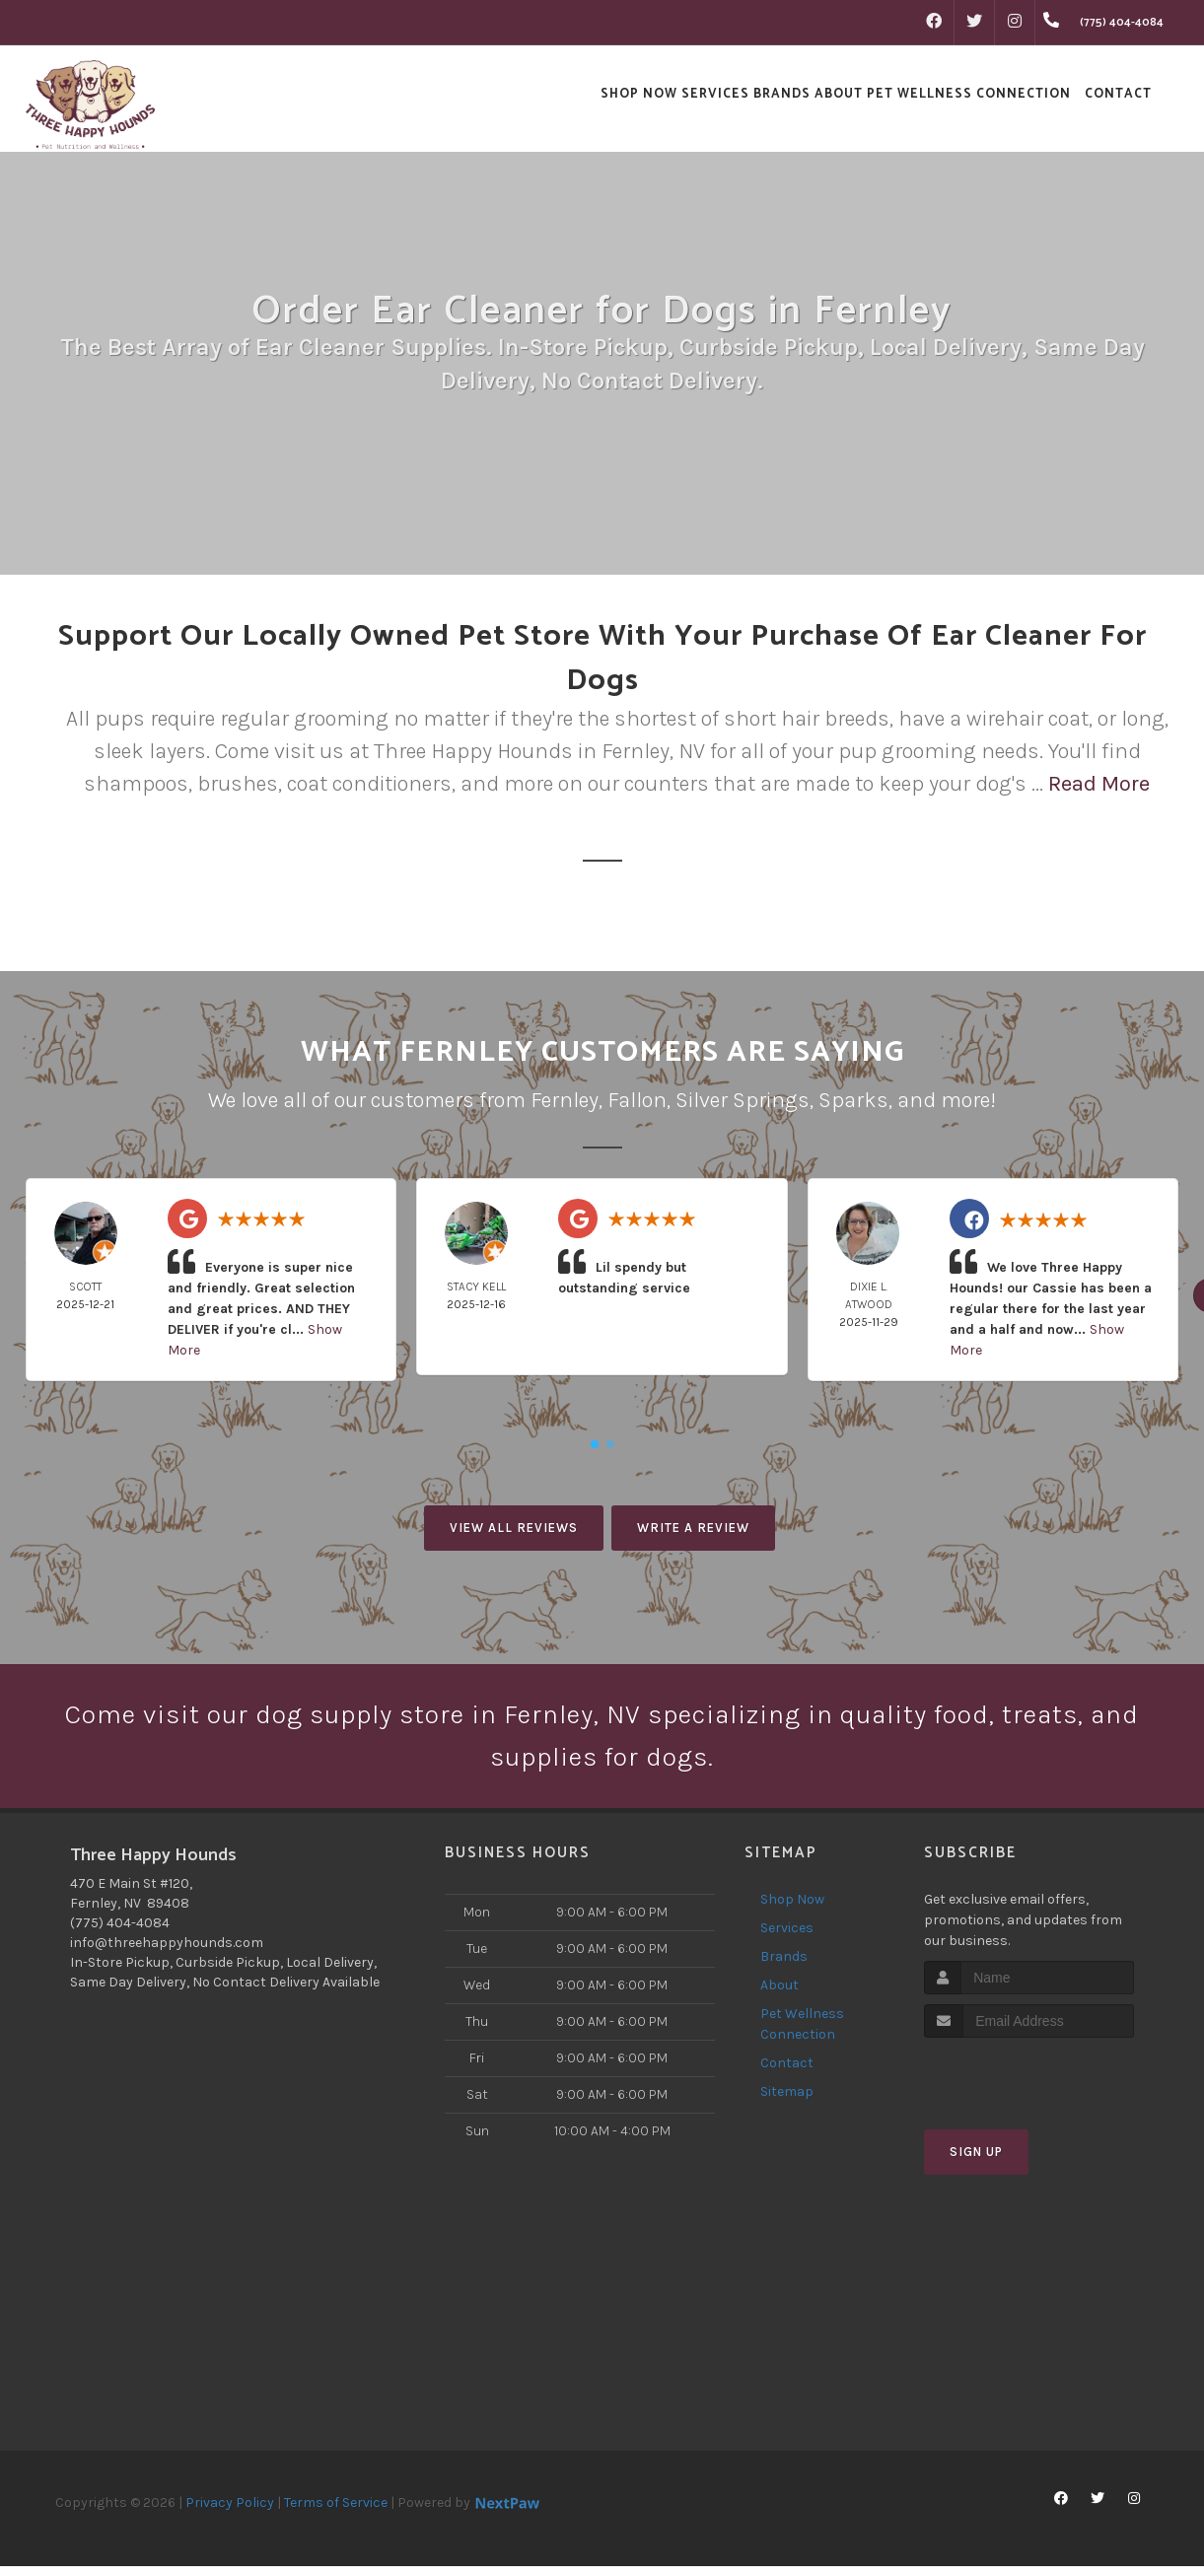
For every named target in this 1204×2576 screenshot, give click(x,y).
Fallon (637, 1100)
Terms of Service (336, 2512)
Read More (1099, 784)
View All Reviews (514, 1527)
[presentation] (1029, 2085)
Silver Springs (742, 1100)
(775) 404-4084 (120, 1932)
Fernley (565, 1100)
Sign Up (976, 2162)
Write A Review (693, 1527)
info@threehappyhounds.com (166, 1952)
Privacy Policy (229, 2512)
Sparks (853, 1100)
